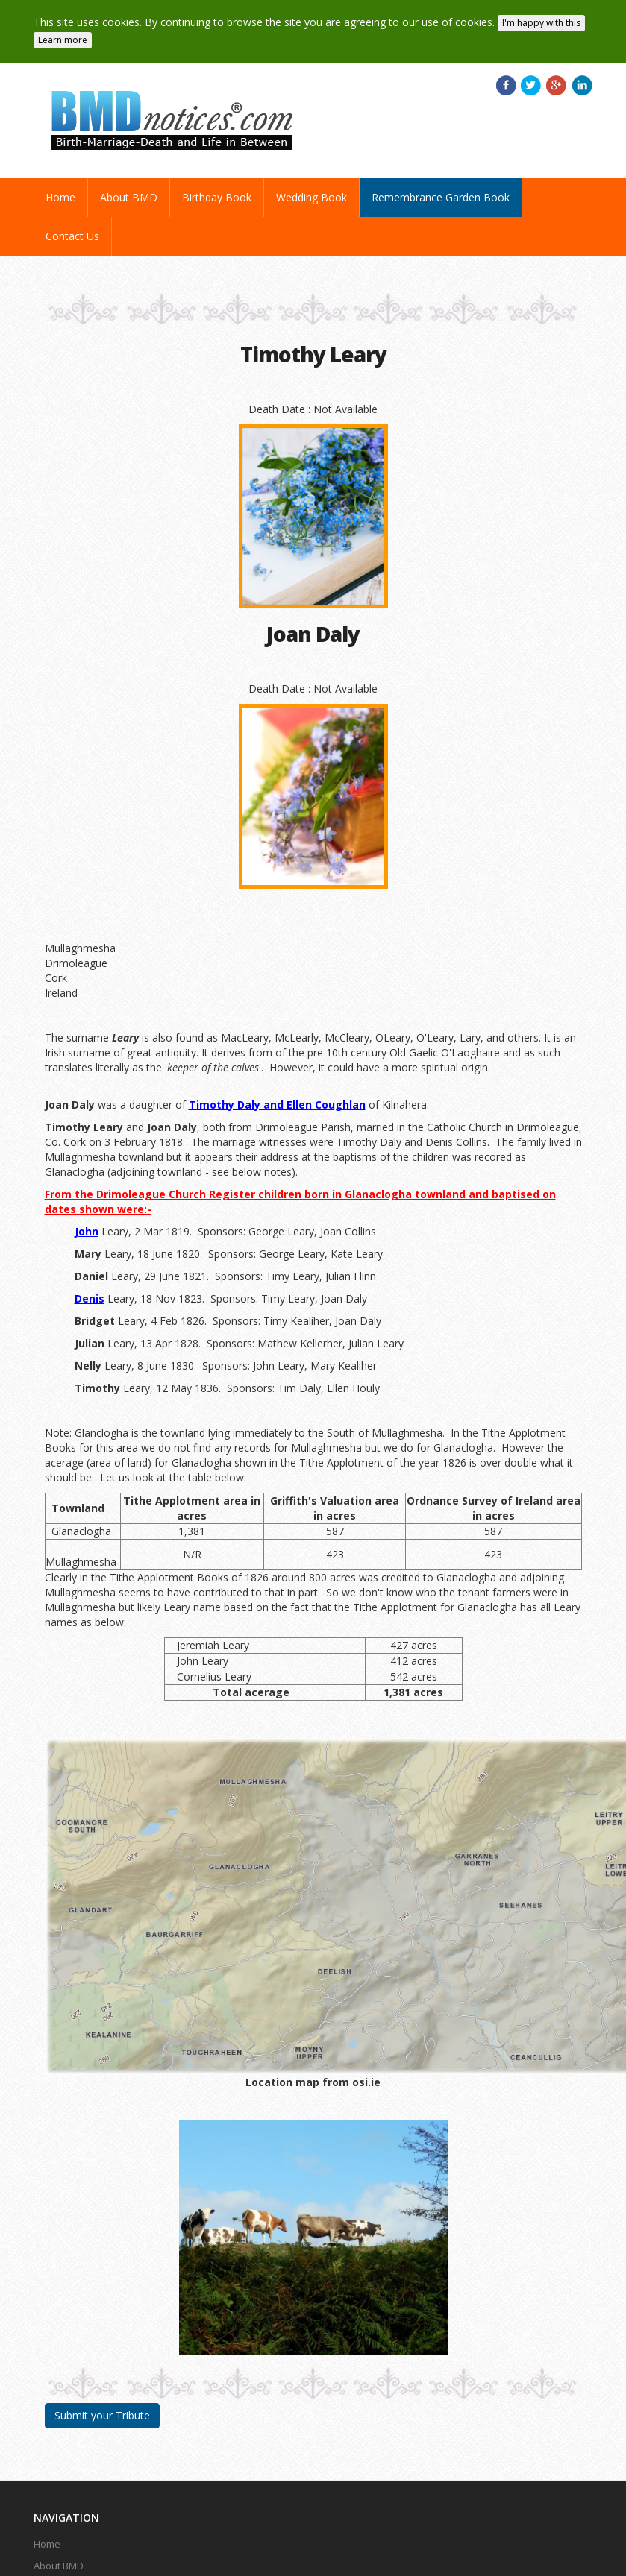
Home (66, 196)
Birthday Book (216, 197)
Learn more (62, 40)
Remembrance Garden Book (441, 197)
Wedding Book (311, 197)
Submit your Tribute (102, 2415)
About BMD (128, 197)
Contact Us (72, 236)
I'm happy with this (541, 22)
